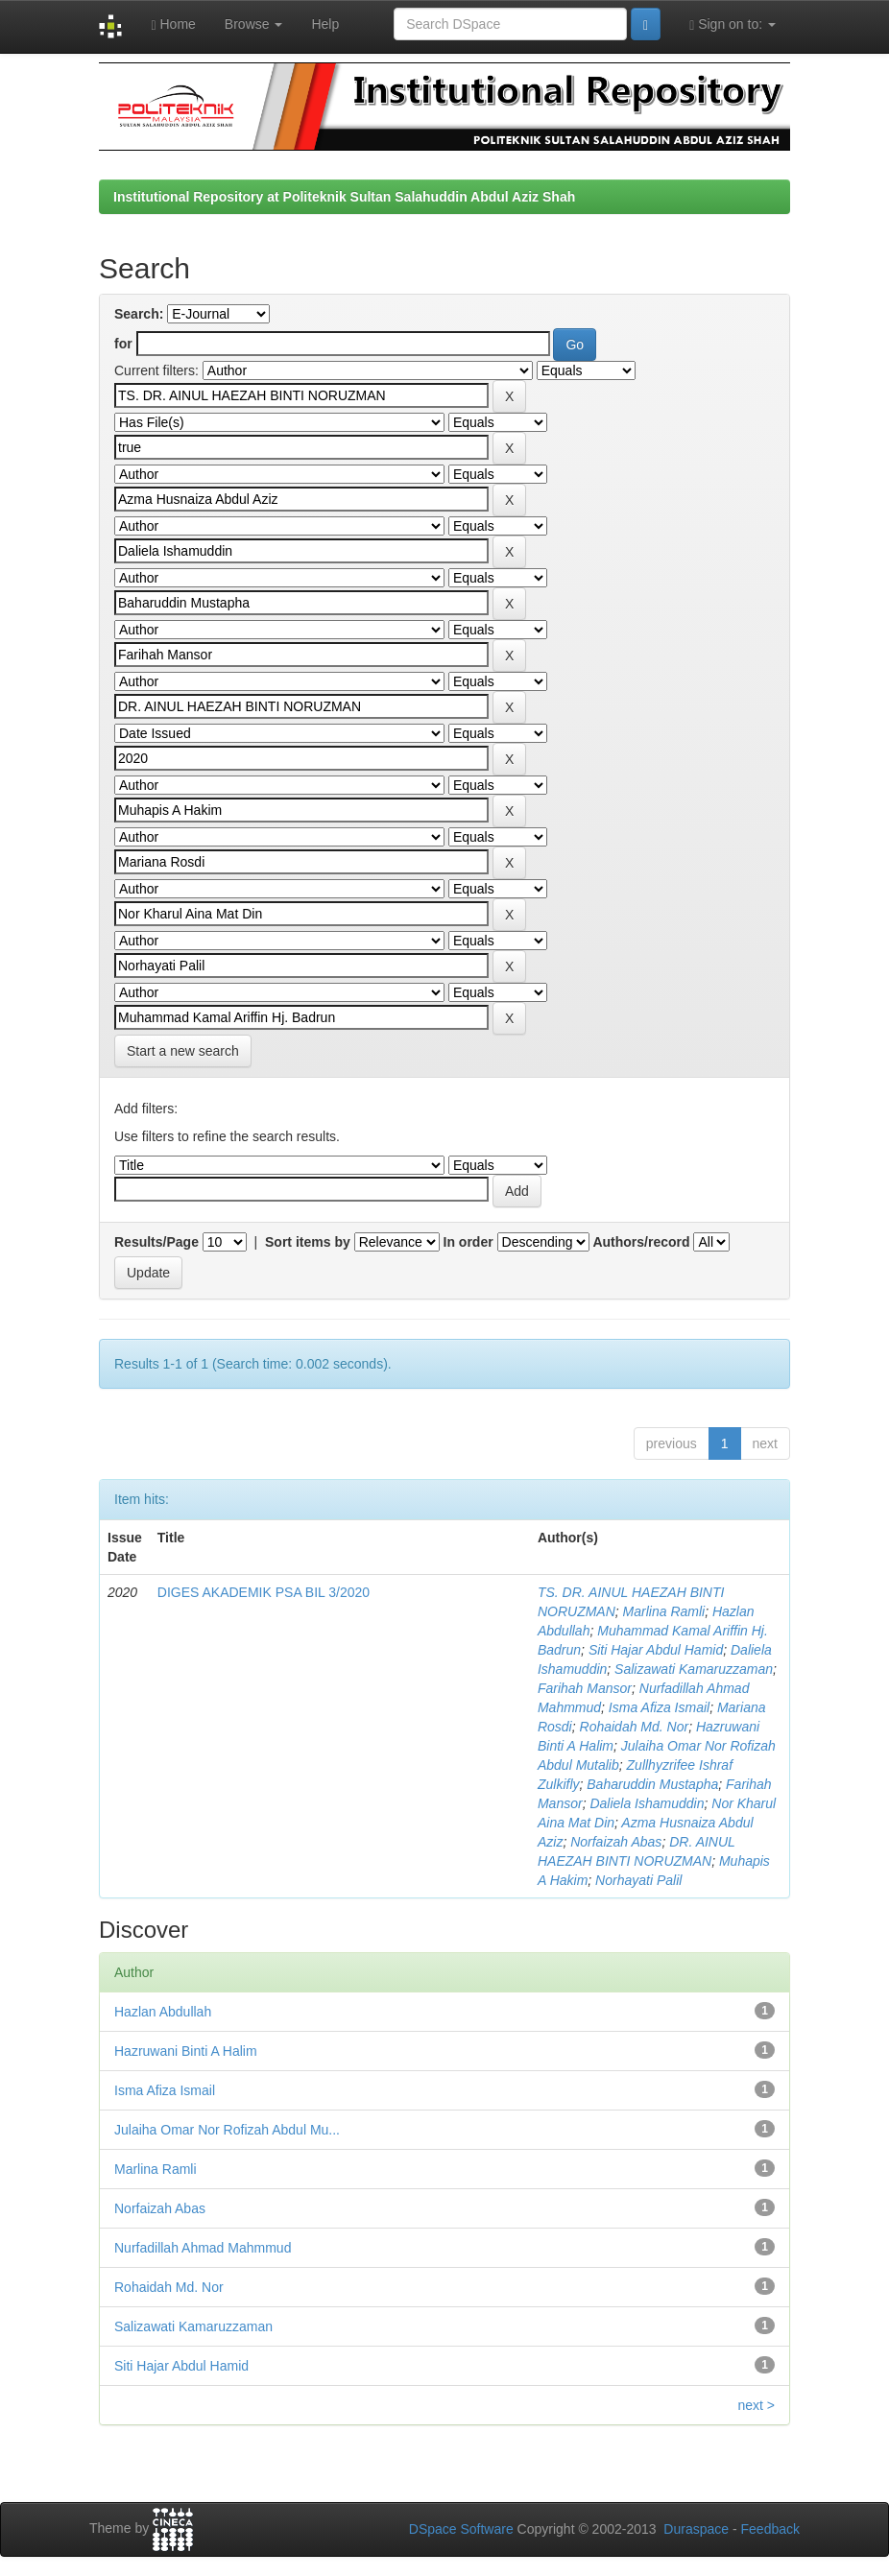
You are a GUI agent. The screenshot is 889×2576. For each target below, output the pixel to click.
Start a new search (183, 1051)
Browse (254, 24)
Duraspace (696, 2529)
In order (468, 1242)
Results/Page (156, 1242)
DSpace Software (461, 2529)
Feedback (770, 2529)
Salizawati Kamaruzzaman (693, 1669)
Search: (138, 314)
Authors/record (640, 1242)
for (123, 343)
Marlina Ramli (664, 1611)
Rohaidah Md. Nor (634, 1726)
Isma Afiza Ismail (659, 1707)
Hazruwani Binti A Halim (185, 2051)
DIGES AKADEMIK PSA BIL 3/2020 (263, 1592)
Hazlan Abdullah (162, 2011)
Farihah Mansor (585, 1688)
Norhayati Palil (638, 1880)
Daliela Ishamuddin (646, 1803)
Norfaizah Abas (615, 1841)
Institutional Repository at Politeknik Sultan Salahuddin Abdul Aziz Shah (344, 196)
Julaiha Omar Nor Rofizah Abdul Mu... (227, 2129)
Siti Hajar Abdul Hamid (656, 1650)
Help (325, 24)
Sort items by (307, 1242)
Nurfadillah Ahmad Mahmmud (202, 2247)
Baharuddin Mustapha (652, 1784)
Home (173, 24)
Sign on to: (732, 24)
